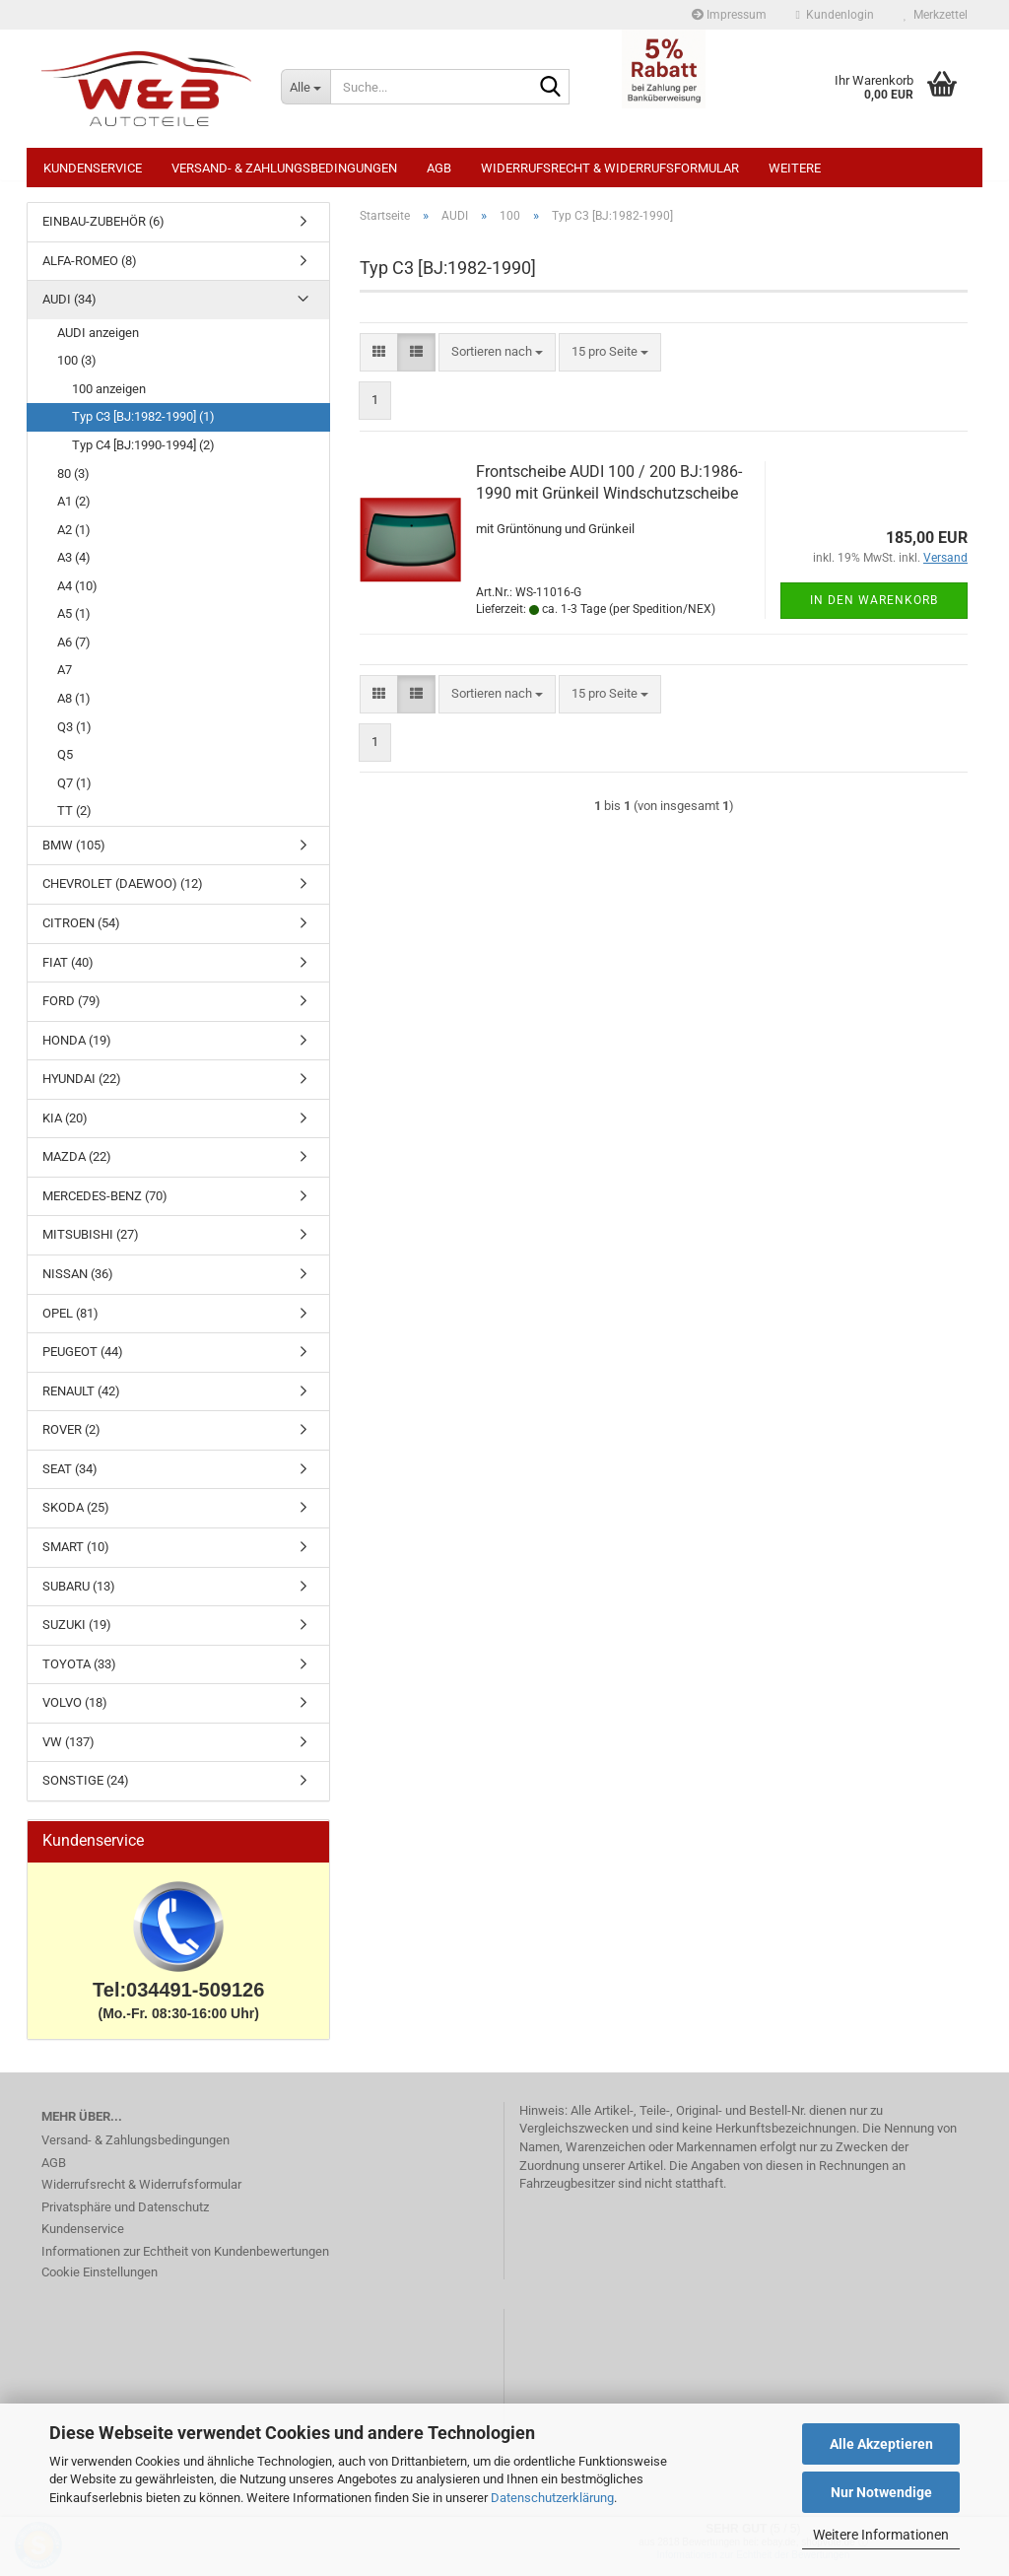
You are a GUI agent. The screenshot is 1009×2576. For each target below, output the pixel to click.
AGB (439, 168)
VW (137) (68, 1751)
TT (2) (74, 820)
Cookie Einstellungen (99, 2281)
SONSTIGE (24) (85, 1790)
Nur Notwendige (881, 2492)
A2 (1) (74, 539)
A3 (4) (74, 567)
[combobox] (497, 362)
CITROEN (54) (81, 932)
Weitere (795, 168)
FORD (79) (71, 1010)
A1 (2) (74, 511)
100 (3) (77, 370)
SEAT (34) (70, 1478)
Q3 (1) (74, 736)
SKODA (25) (75, 1517)
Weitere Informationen (881, 2534)
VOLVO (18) (74, 1712)
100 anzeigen (109, 398)
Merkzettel (936, 15)
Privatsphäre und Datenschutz (125, 2216)
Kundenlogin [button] (835, 15)
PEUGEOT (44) (82, 1361)
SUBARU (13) (78, 1596)
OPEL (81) (70, 1323)
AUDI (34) (69, 309)
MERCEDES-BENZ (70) (105, 1205)
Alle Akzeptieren (881, 2444)
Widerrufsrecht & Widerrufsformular (610, 168)
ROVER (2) (71, 1439)
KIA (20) (65, 1127)
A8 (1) (74, 708)
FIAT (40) (68, 972)
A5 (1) (74, 623)
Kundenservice (92, 168)
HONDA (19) (76, 1050)
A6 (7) (74, 651)
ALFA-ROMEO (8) (89, 270)
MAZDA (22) (76, 1166)
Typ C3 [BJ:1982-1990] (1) (143, 426)
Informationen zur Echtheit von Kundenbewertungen (185, 2261)
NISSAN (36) (77, 1283)
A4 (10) (77, 595)
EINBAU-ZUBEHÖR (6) (103, 231)
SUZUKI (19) (76, 1634)
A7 (64, 679)
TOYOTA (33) (79, 1673)
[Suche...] (305, 86)
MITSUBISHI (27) (90, 1244)
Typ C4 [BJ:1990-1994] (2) (143, 454)
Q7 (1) (74, 792)
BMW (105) (73, 854)
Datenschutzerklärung (552, 2497)
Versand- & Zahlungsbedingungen (284, 168)
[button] (379, 362)
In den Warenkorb (874, 610)
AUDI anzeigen (98, 342)
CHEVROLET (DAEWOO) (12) (122, 893)
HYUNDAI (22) (81, 1088)
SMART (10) (75, 1556)
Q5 (65, 764)
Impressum (729, 15)
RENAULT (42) (81, 1400)
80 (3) (73, 483)
